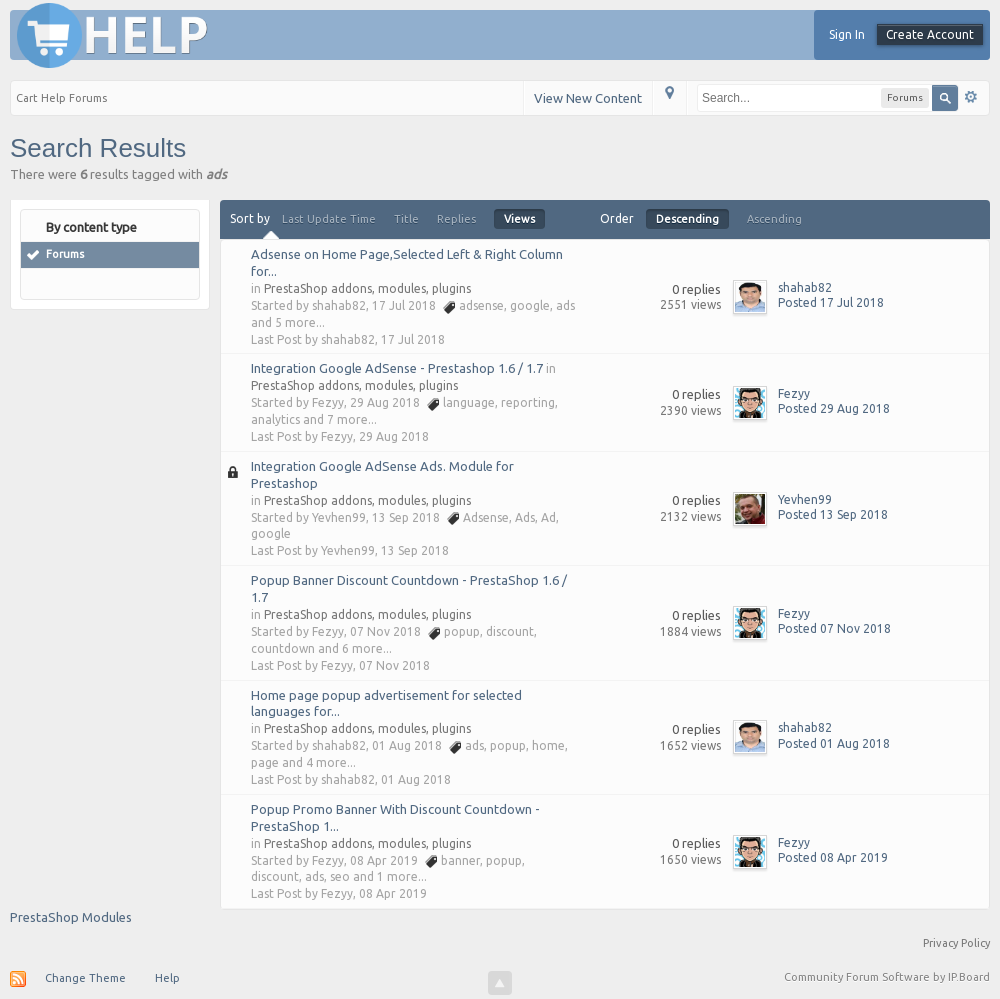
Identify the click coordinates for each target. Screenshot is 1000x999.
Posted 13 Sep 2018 (833, 514)
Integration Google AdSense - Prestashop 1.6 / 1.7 (397, 368)
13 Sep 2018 (415, 550)
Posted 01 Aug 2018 (834, 743)
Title (406, 219)
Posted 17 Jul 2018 (831, 302)
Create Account (930, 34)
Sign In (847, 34)
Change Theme (85, 978)
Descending (687, 219)
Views (519, 219)
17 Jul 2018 (413, 339)
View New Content (588, 98)
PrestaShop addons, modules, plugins (367, 288)
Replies (456, 219)
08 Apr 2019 (393, 893)
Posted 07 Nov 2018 (834, 628)
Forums (65, 254)
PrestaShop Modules (71, 917)
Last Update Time (329, 219)
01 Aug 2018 (416, 779)
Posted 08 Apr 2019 (833, 857)
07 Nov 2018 (394, 665)
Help (167, 978)
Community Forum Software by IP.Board (887, 977)
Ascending (774, 219)
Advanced (971, 97)
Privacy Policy (956, 943)
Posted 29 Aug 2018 (834, 408)
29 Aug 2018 (394, 436)
